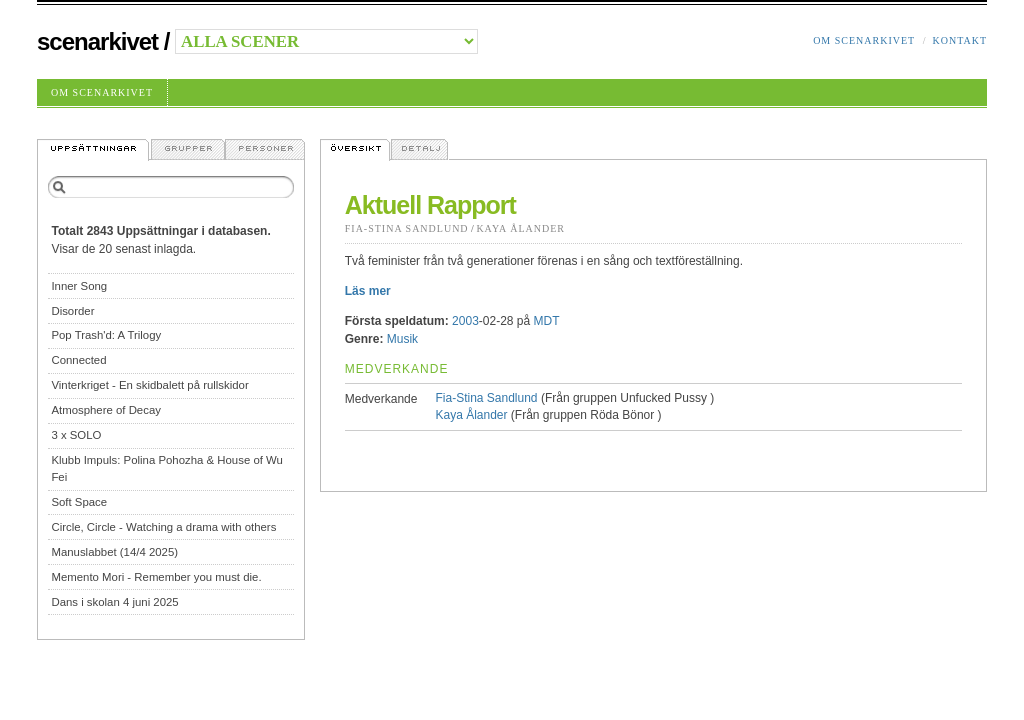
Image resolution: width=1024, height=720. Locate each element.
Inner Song (79, 286)
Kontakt (959, 40)
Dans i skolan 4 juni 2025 (114, 602)
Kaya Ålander (520, 228)
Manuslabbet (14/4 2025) (114, 552)
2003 (465, 321)
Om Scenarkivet (864, 40)
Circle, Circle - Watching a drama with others (163, 527)
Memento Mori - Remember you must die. (156, 577)
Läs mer (368, 291)
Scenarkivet (97, 41)
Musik (402, 339)
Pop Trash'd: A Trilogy (106, 335)
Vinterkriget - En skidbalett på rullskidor (149, 385)
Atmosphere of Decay (106, 410)
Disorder (72, 311)
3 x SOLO (76, 435)
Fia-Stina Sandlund (407, 228)
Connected (78, 360)
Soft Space (79, 502)
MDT (547, 321)
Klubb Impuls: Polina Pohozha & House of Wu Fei (167, 468)
